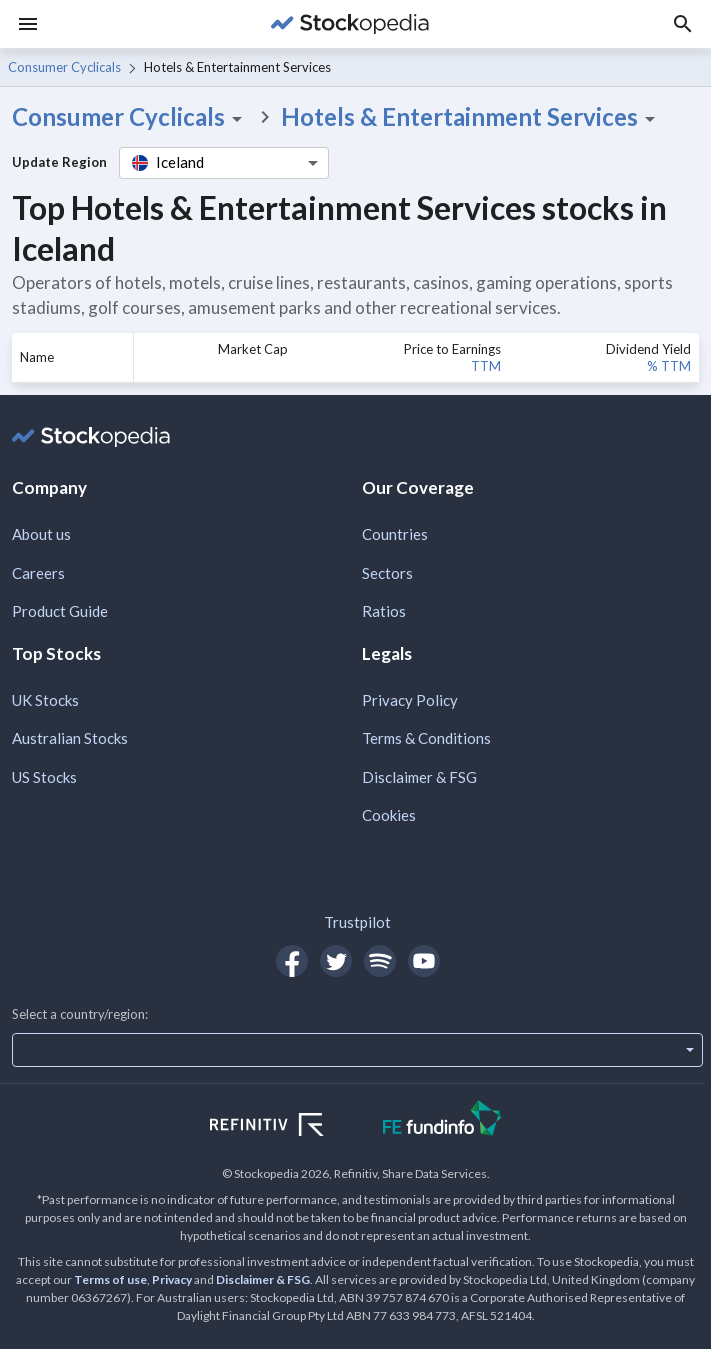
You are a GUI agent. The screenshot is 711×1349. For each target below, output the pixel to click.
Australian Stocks (70, 738)
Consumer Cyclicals (64, 67)
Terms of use (110, 1279)
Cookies (389, 815)
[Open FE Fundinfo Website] (442, 1120)
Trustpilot (357, 922)
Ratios (384, 611)
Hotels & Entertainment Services (471, 117)
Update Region (59, 162)
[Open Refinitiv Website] (288, 1127)
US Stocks (44, 777)
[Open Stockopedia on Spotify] (380, 961)
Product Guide (60, 611)
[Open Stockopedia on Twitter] (336, 961)
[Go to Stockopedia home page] (349, 24)
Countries (395, 534)
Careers (38, 573)
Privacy (172, 1279)
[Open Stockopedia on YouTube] (424, 961)
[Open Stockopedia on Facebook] (292, 961)
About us (41, 534)
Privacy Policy (410, 700)
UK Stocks (45, 700)
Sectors (387, 573)
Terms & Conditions (426, 738)
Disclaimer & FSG (419, 777)
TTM (486, 366)
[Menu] (28, 24)
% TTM (669, 366)
